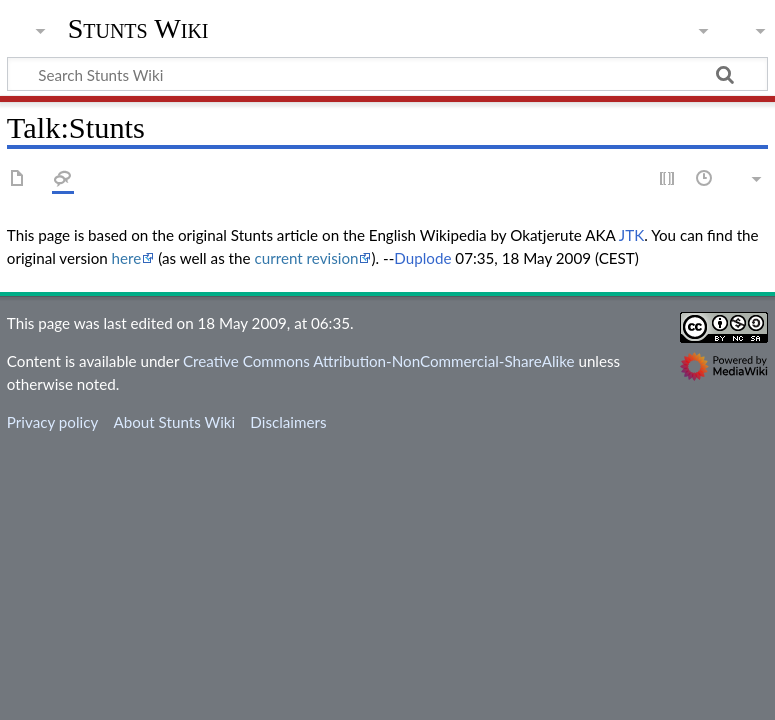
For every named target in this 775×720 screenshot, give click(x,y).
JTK (631, 235)
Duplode (422, 258)
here (127, 258)
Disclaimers (288, 422)
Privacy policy (52, 422)
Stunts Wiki (138, 29)
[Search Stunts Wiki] (387, 74)
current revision (306, 258)
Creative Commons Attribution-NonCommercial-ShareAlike (379, 361)
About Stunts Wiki (174, 422)
